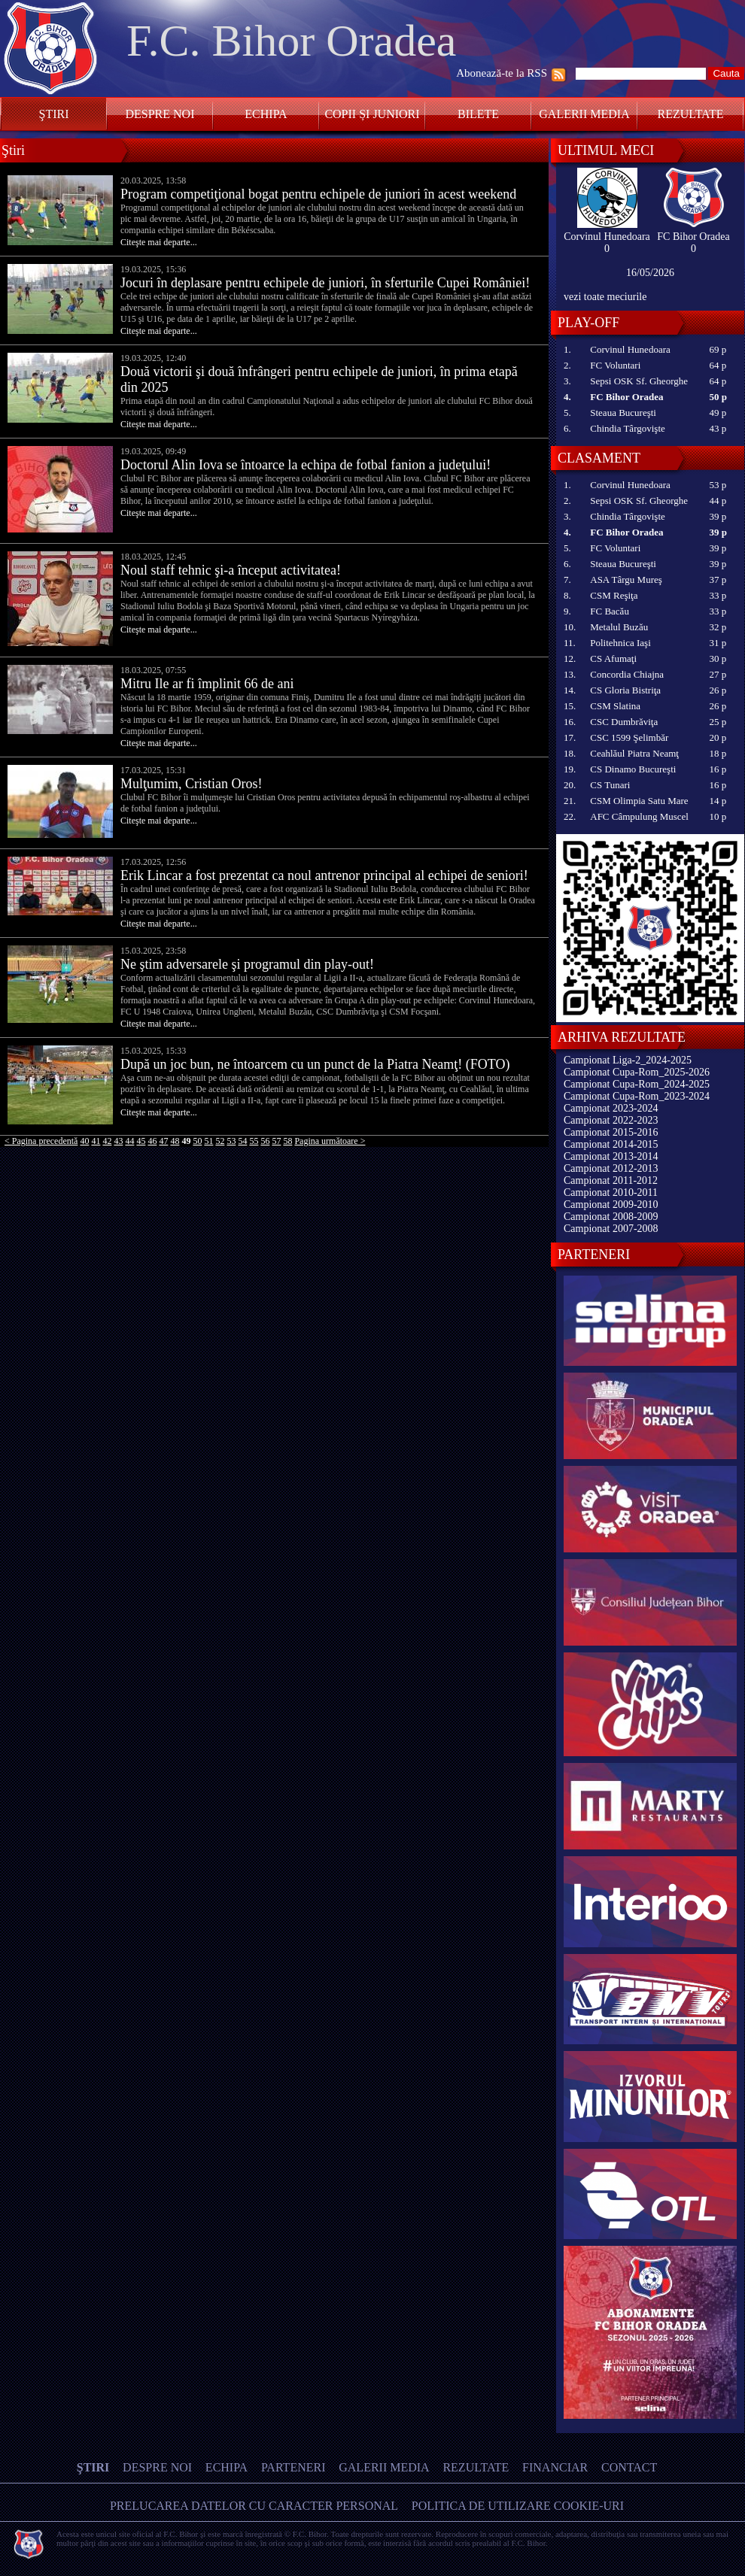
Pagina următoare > (329, 1141)
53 (231, 1141)
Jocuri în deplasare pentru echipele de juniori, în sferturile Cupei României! (325, 282)
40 (84, 1141)
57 (276, 1141)
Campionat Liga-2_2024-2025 (628, 1060)
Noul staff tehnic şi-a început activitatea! (230, 570)
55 (253, 1141)
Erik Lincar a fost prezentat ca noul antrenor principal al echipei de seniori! (324, 875)
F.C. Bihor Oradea (291, 40)
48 (174, 1141)
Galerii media (584, 114)
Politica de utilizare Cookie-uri (518, 2505)
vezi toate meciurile (605, 296)
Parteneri (293, 2467)
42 (106, 1141)
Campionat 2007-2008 (611, 1228)
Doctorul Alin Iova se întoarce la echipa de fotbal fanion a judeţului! (305, 464)
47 (163, 1141)
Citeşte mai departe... (158, 242)
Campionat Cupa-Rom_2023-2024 (637, 1096)
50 (197, 1141)
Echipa (266, 114)
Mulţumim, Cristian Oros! (191, 783)
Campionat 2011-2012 (611, 1180)
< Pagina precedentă (41, 1141)
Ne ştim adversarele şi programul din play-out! (247, 964)
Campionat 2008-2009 (611, 1216)
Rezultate (691, 114)
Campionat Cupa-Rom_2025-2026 (637, 1072)
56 (264, 1141)
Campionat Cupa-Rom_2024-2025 (637, 1084)
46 (152, 1141)
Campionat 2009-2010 (611, 1204)
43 (118, 1141)
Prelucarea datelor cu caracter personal (254, 2505)
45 (140, 1141)
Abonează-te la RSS (501, 73)
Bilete (478, 114)
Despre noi (159, 114)
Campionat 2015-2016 (611, 1132)
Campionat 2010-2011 (611, 1192)
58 (287, 1141)
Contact (629, 2467)
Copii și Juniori (371, 114)
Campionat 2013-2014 (611, 1156)
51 (208, 1141)
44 (129, 1141)
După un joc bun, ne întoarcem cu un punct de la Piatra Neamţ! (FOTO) (315, 1064)
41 (95, 1141)
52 (219, 1141)
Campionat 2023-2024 (611, 1108)
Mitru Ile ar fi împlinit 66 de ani (206, 683)
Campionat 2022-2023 (611, 1120)
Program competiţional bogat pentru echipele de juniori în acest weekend (318, 194)
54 (242, 1141)
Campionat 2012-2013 (611, 1168)
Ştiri (54, 114)
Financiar (555, 2467)
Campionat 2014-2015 (611, 1144)
